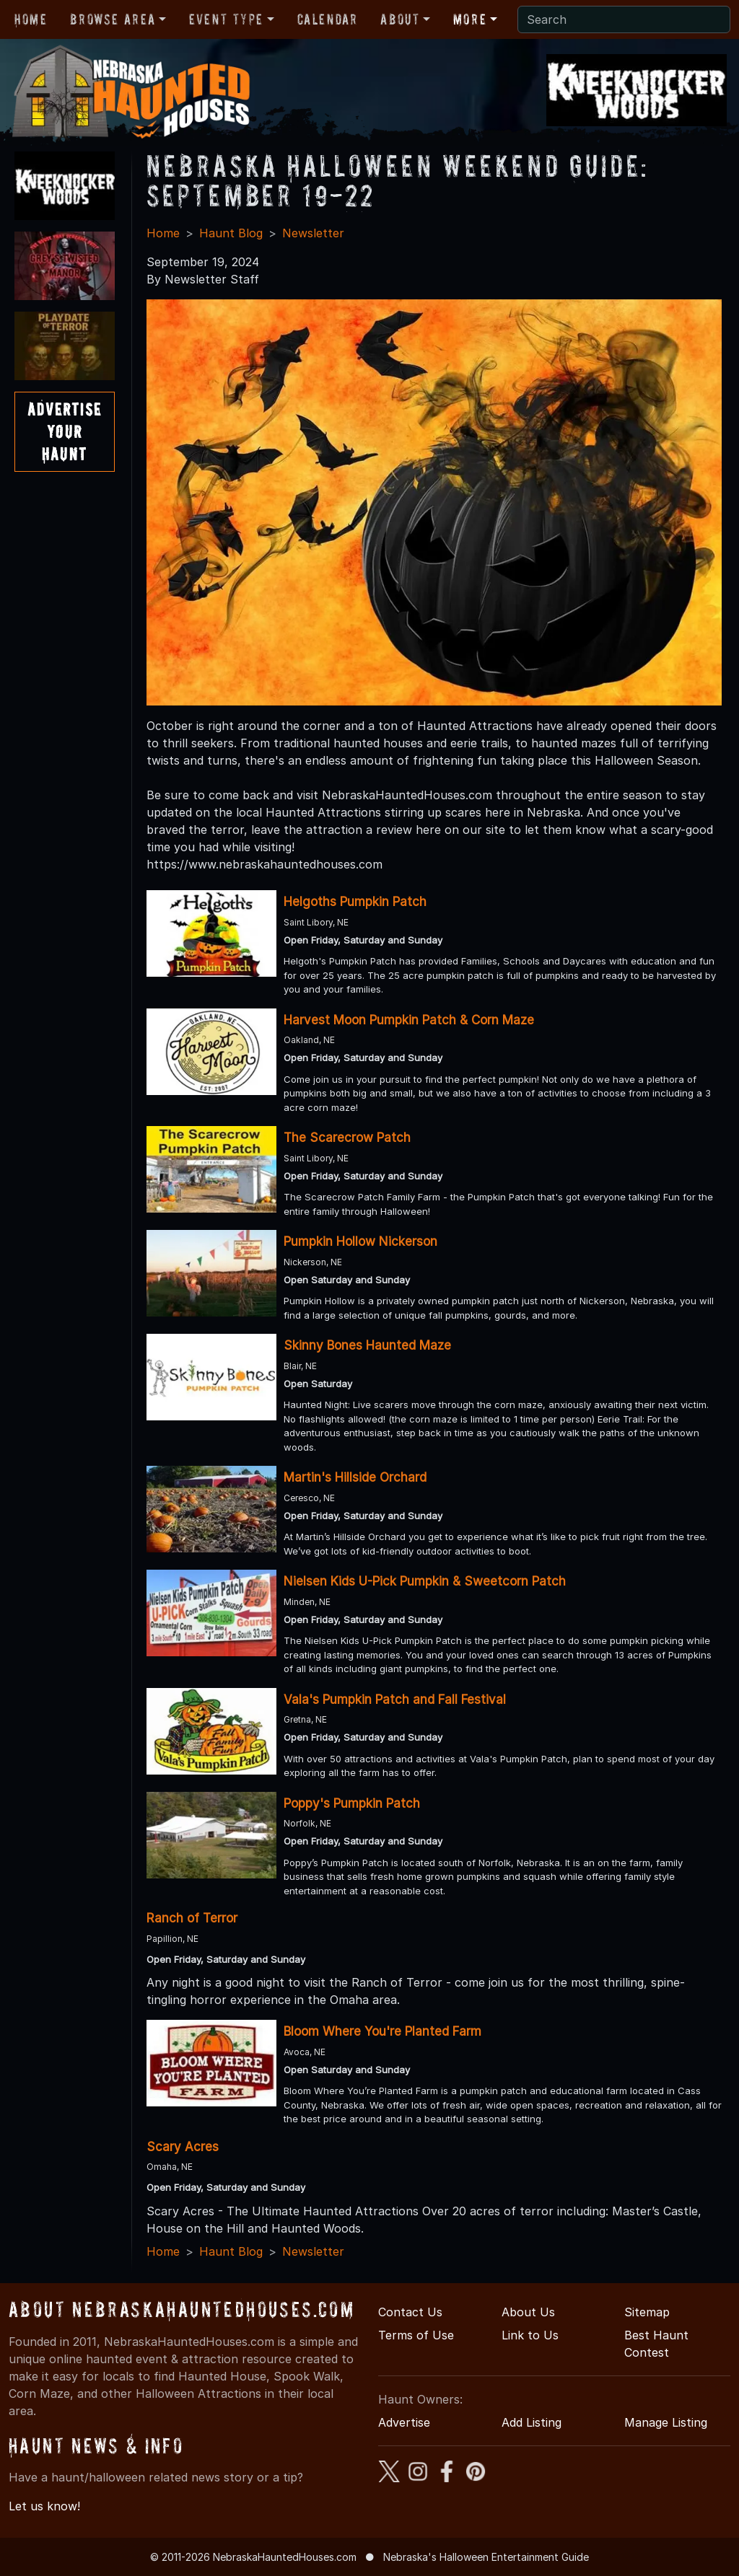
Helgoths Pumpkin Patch (355, 901)
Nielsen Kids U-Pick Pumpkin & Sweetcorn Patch (425, 1581)
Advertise (404, 2422)
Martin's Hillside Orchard (355, 1477)
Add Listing (531, 2422)
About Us (528, 2312)
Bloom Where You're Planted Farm (382, 2031)
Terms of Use (416, 2335)
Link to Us (530, 2335)
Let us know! (44, 2506)
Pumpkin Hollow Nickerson (360, 1241)
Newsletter (313, 233)
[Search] (623, 19)
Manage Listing (665, 2422)
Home (30, 19)
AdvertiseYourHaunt (64, 432)
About (399, 19)
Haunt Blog (231, 233)
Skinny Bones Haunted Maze (367, 1345)
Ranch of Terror (192, 1918)
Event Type (226, 19)
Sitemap (647, 2312)
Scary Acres (183, 2147)
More (469, 19)
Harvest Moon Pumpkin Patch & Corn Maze (409, 1020)
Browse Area (112, 19)
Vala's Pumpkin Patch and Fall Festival (395, 1699)
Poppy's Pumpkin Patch (352, 1803)
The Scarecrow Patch (347, 1137)
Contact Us (410, 2312)
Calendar (327, 19)
